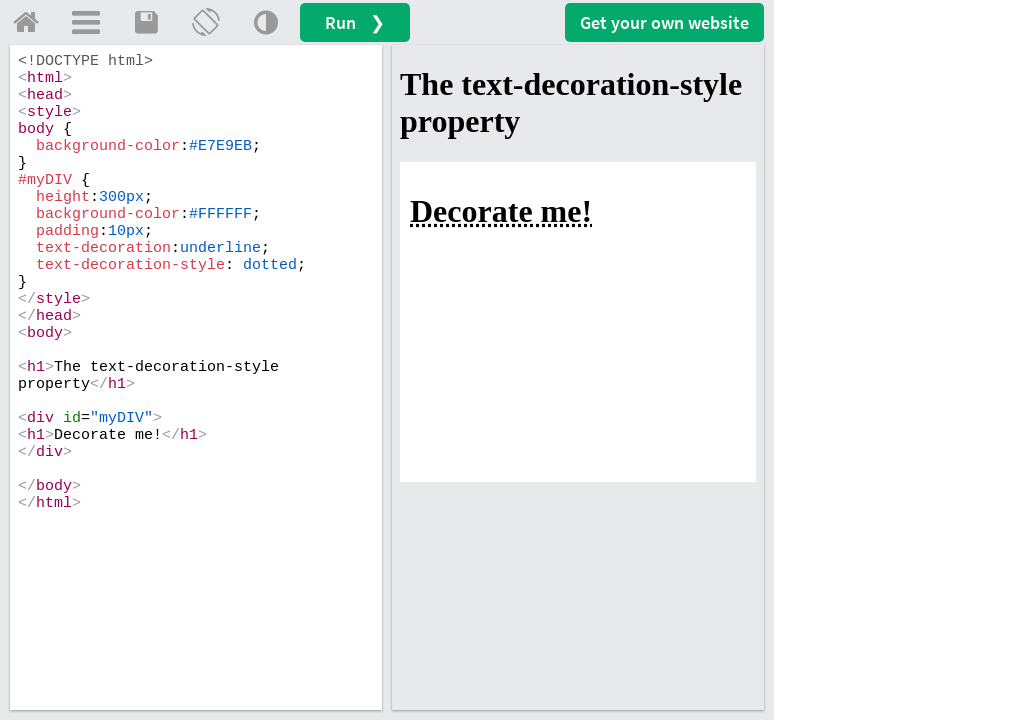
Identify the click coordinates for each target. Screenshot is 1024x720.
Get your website (664, 22)
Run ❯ (355, 22)
